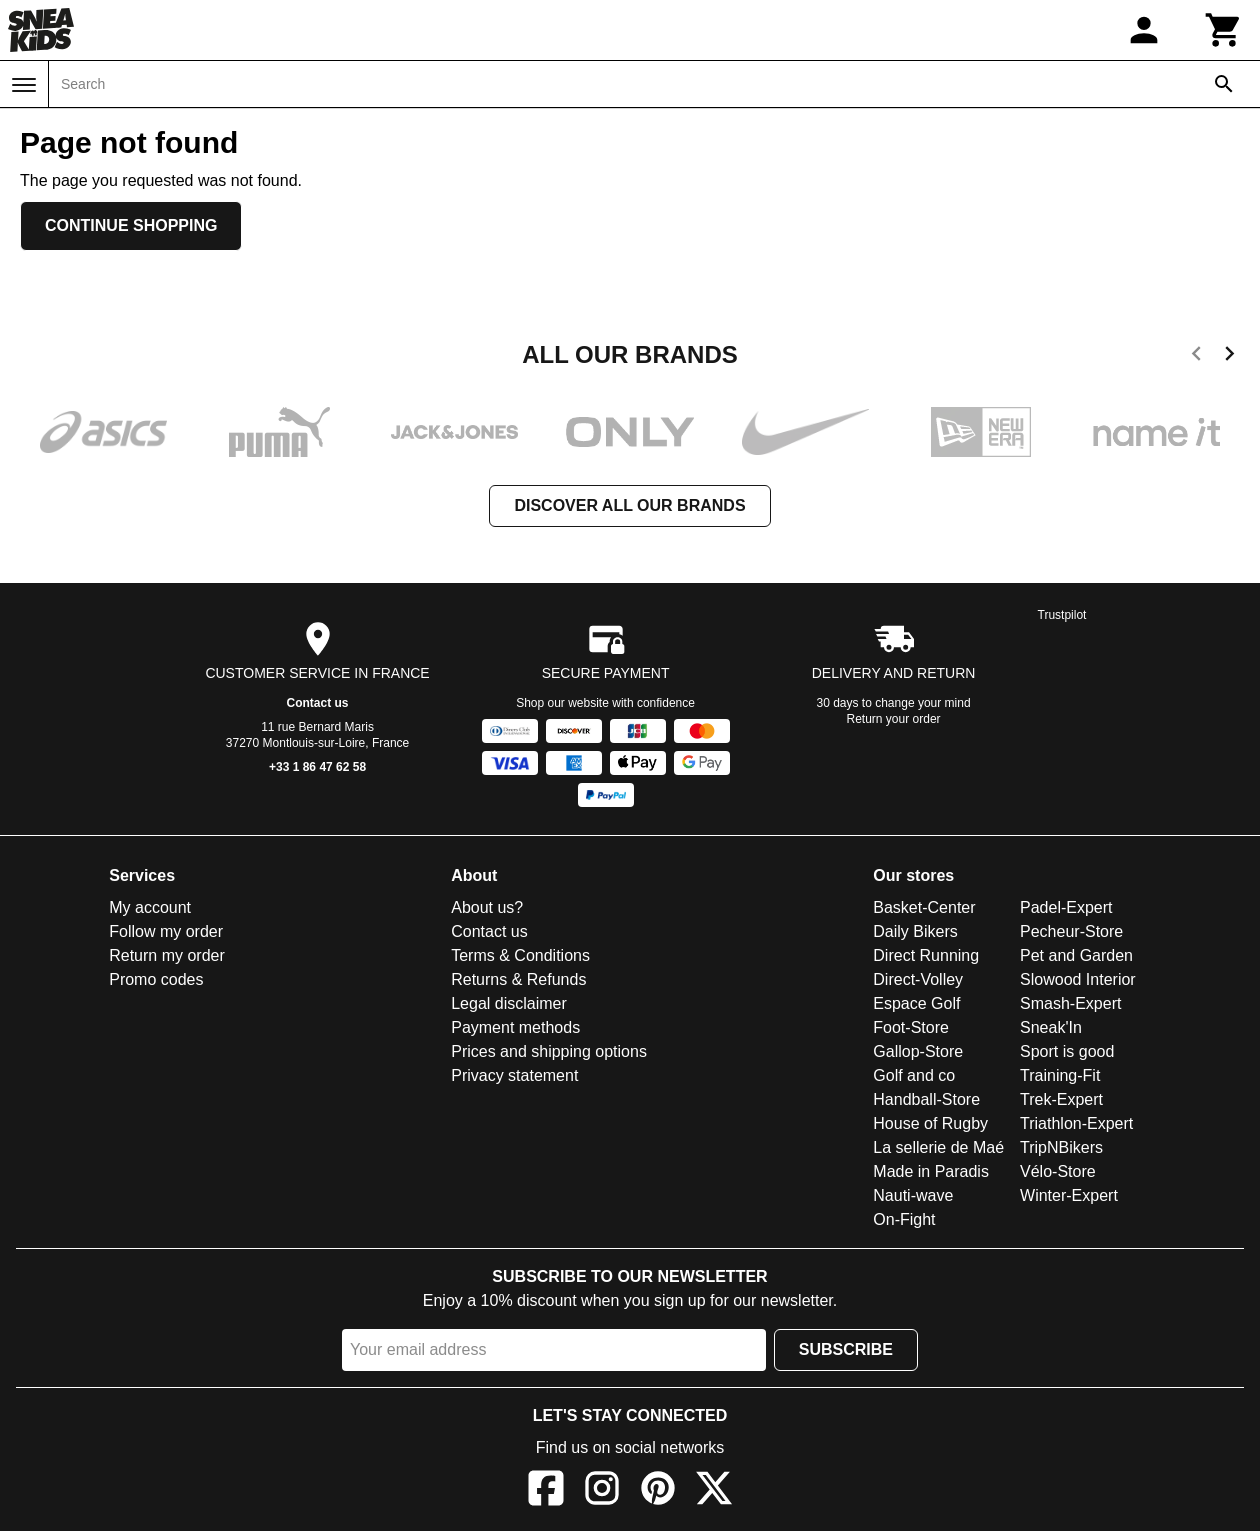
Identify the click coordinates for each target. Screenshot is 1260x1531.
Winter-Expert (1069, 1195)
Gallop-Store (918, 1051)
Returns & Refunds (518, 979)
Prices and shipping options (549, 1051)
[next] (1229, 357)
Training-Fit (1060, 1075)
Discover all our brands (629, 505)
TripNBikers (1061, 1147)
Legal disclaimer (509, 1003)
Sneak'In (1051, 1027)
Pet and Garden (1076, 955)
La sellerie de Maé (938, 1147)
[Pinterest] (658, 1491)
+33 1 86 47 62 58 (317, 767)
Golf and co (914, 1075)
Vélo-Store (1058, 1171)
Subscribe (846, 1349)
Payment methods (515, 1027)
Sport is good (1067, 1051)
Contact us (318, 703)
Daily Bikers (915, 931)
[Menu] (24, 85)
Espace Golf (916, 1003)
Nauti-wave (913, 1195)
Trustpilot (1062, 615)
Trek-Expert (1061, 1099)
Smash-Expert (1070, 1003)
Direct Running (926, 955)
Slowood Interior (1078, 979)
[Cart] (1224, 30)
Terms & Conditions (520, 955)
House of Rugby (930, 1123)
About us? (487, 907)
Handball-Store (926, 1099)
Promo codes (156, 979)
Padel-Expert (1066, 907)
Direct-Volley (918, 979)
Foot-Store (911, 1027)
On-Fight (904, 1219)
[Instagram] (602, 1491)
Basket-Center (924, 907)
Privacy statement (514, 1075)
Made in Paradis (931, 1171)
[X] (714, 1491)
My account (150, 907)
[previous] (1196, 357)
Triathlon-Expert (1076, 1123)
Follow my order (166, 931)
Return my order (167, 955)
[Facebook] (546, 1491)
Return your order (894, 719)
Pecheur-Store (1071, 931)
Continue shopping (131, 225)
